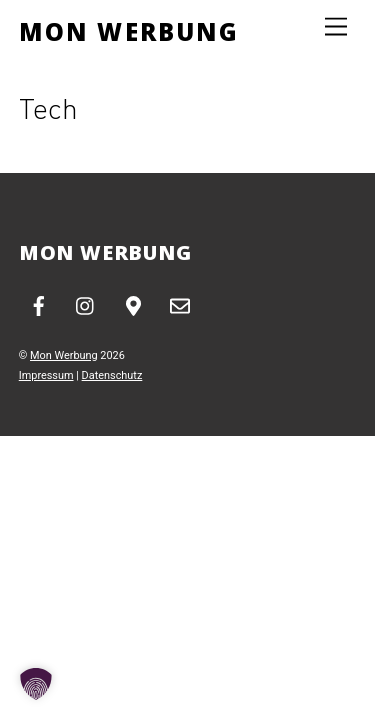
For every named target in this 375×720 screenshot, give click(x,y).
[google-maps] (133, 304)
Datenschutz (112, 375)
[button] (36, 684)
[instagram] (86, 304)
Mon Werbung (64, 355)
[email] (180, 304)
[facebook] (39, 304)
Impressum (46, 375)
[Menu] (336, 27)
